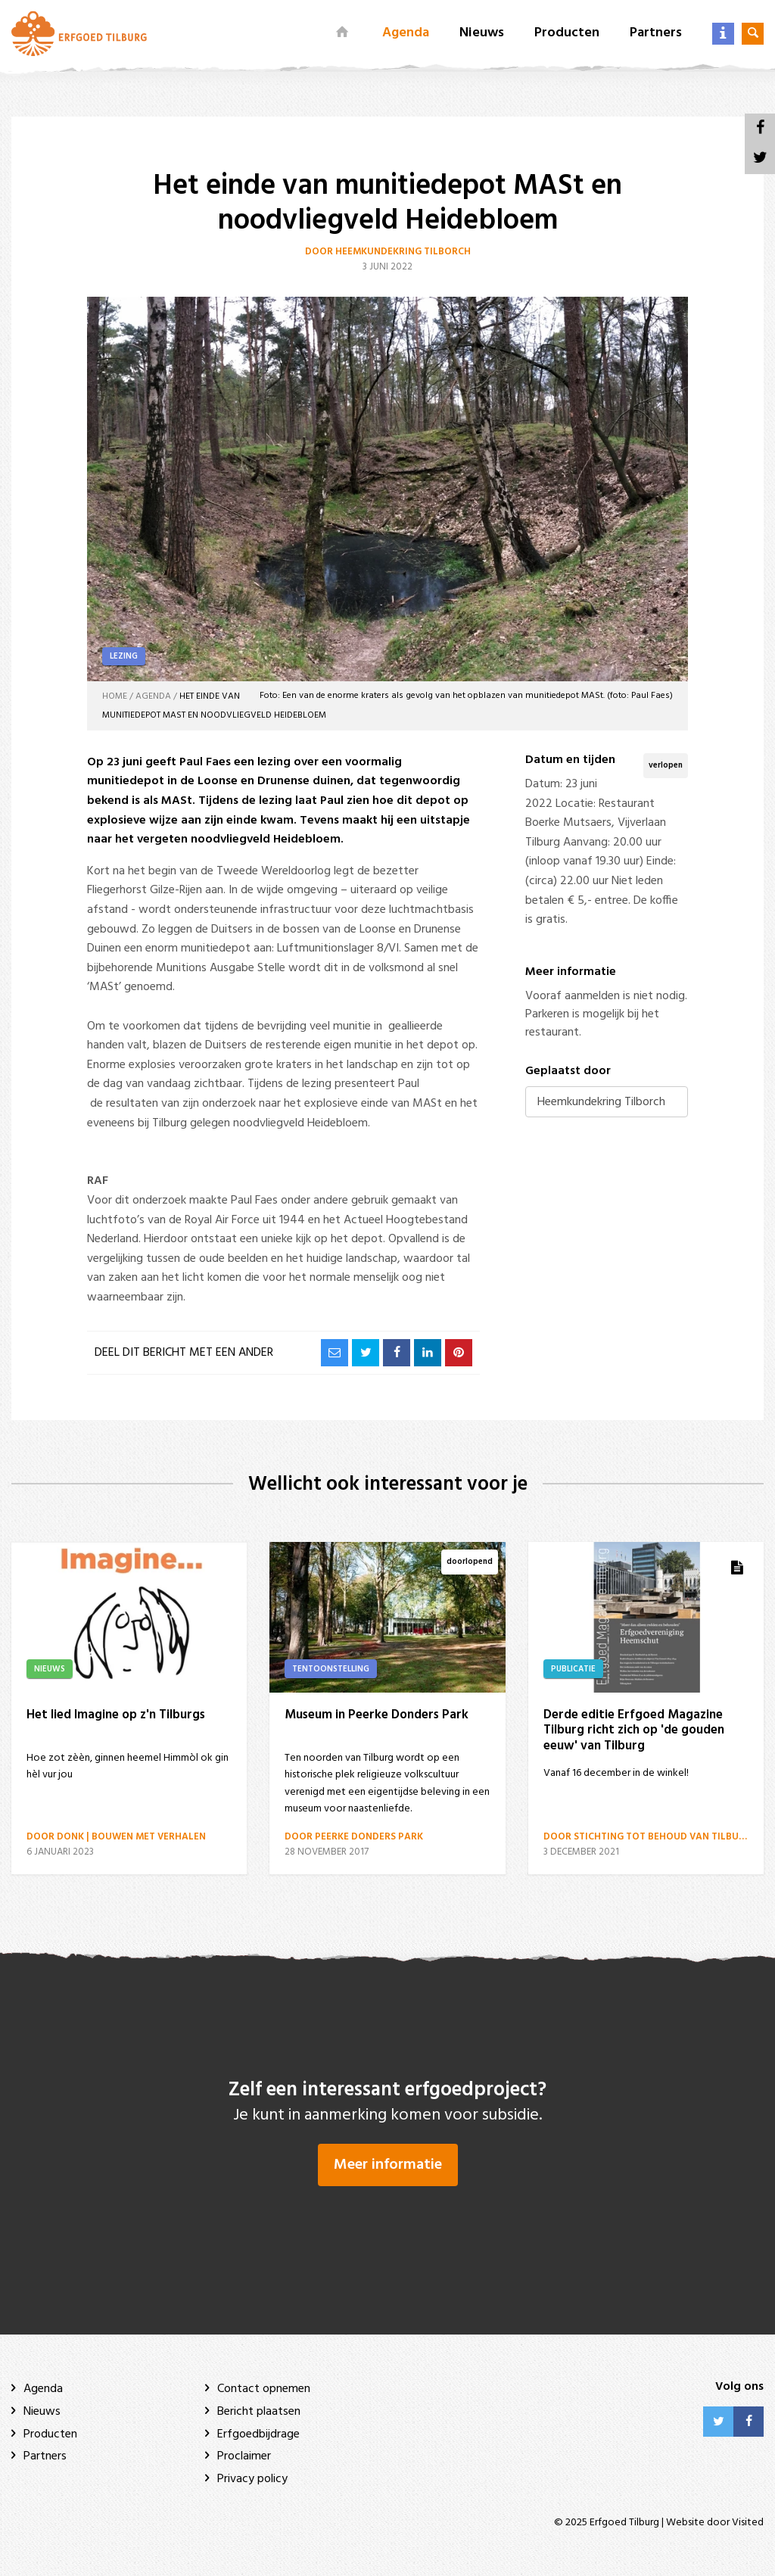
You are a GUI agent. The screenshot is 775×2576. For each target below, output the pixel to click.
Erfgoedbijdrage (258, 2434)
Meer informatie (388, 2165)
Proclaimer (244, 2456)
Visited (748, 2522)
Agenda (405, 33)
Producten (566, 33)
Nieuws (481, 33)
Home (114, 696)
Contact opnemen (263, 2389)
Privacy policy (252, 2479)
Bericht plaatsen (258, 2412)
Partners (656, 33)
